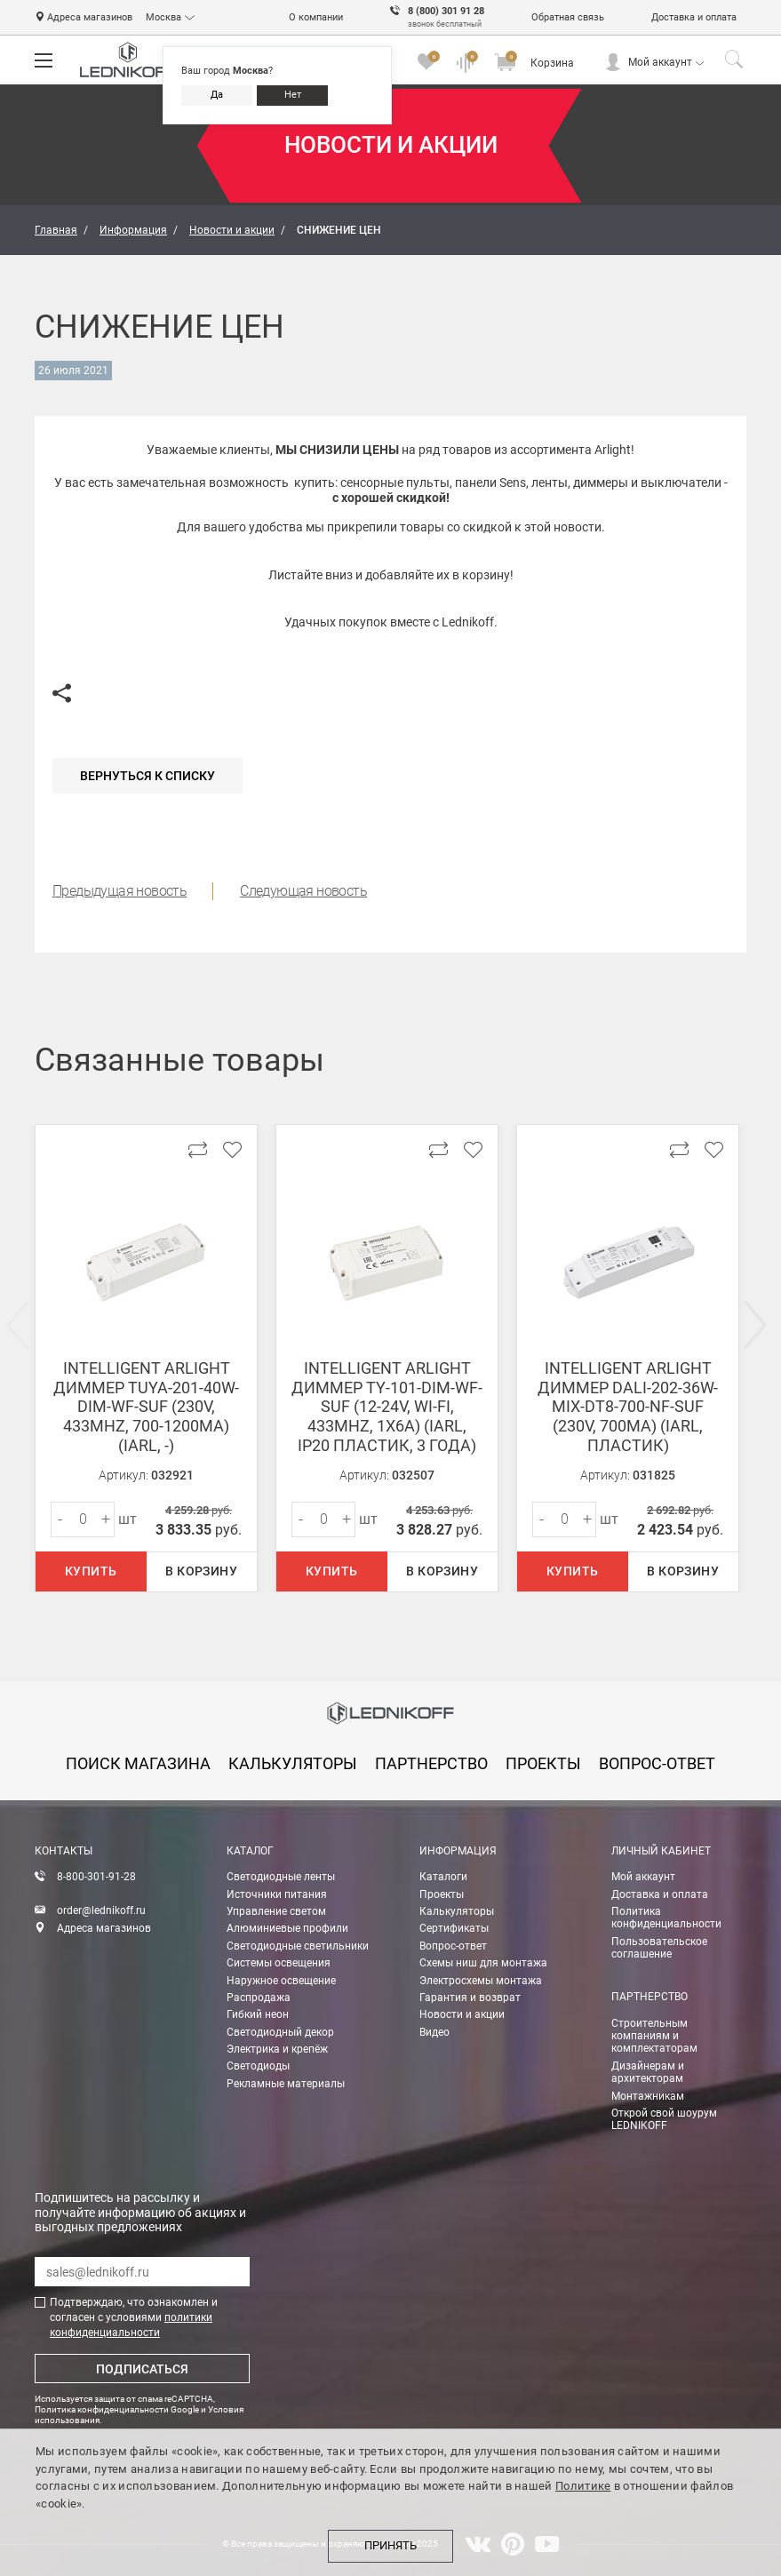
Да (217, 94)
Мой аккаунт (660, 62)
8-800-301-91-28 (96, 1876)
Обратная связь (567, 17)
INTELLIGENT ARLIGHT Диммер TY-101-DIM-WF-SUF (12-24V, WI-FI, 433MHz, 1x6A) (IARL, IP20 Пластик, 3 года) (386, 1406)
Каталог (250, 1851)
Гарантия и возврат (470, 1997)
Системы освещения (279, 1963)
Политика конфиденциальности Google (117, 2409)
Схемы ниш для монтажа (483, 1963)
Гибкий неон (258, 2014)
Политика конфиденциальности (666, 1917)
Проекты (441, 1894)
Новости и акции (462, 2014)
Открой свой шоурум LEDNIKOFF (664, 2119)
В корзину (201, 1571)
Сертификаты (454, 1928)
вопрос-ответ (657, 1763)
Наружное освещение (281, 1980)
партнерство (431, 1763)
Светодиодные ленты (281, 1876)
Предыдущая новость (119, 890)
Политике (582, 2485)
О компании (316, 17)
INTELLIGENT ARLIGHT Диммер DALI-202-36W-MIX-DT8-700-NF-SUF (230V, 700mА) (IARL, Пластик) (628, 1406)
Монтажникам (647, 2096)
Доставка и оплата (694, 17)
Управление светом (276, 1911)
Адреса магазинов (89, 17)
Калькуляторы (456, 1911)
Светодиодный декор (280, 2032)
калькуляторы (292, 1763)
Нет (292, 94)
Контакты (63, 1851)
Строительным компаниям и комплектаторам (654, 2036)
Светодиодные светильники (298, 1946)
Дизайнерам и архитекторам (647, 2072)
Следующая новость (303, 890)
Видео (434, 2032)
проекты (543, 1763)
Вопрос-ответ (453, 1946)
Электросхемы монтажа (480, 1980)
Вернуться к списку (147, 776)
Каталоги (443, 1876)
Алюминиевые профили (287, 1928)
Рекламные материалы (286, 2084)
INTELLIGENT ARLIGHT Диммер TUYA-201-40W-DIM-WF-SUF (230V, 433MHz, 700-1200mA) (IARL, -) (146, 1406)
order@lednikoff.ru (101, 1910)
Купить (90, 1571)
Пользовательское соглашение (659, 1947)
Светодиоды (258, 2066)
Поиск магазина (138, 1763)
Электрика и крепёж (277, 2049)
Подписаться (142, 2369)
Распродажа (259, 1997)
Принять (390, 2546)
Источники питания (277, 1894)
